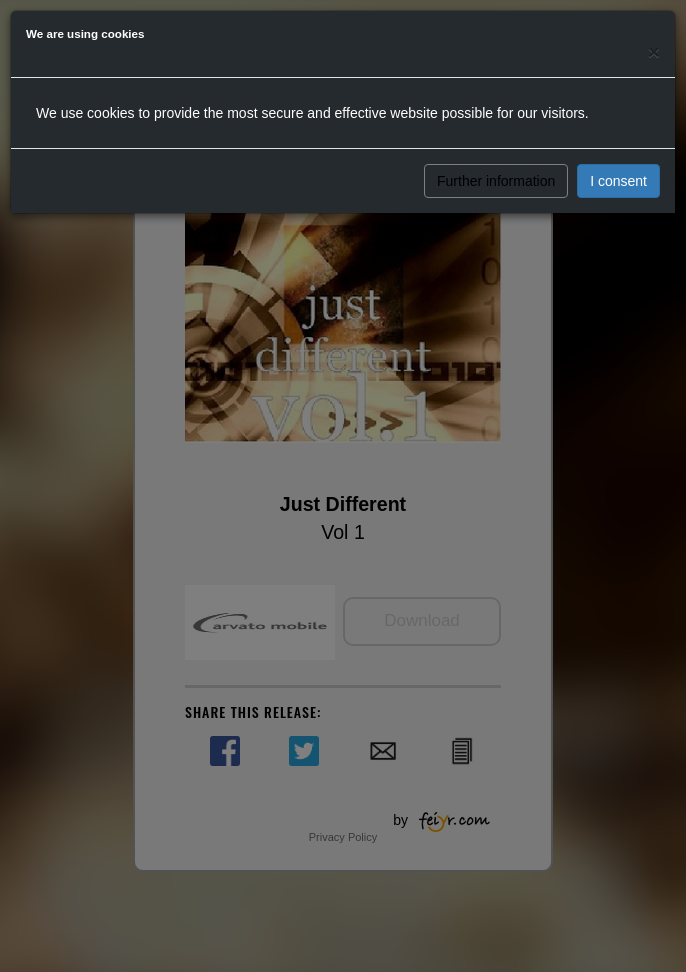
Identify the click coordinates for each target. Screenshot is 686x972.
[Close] (654, 51)
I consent (618, 181)
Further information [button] (496, 181)
